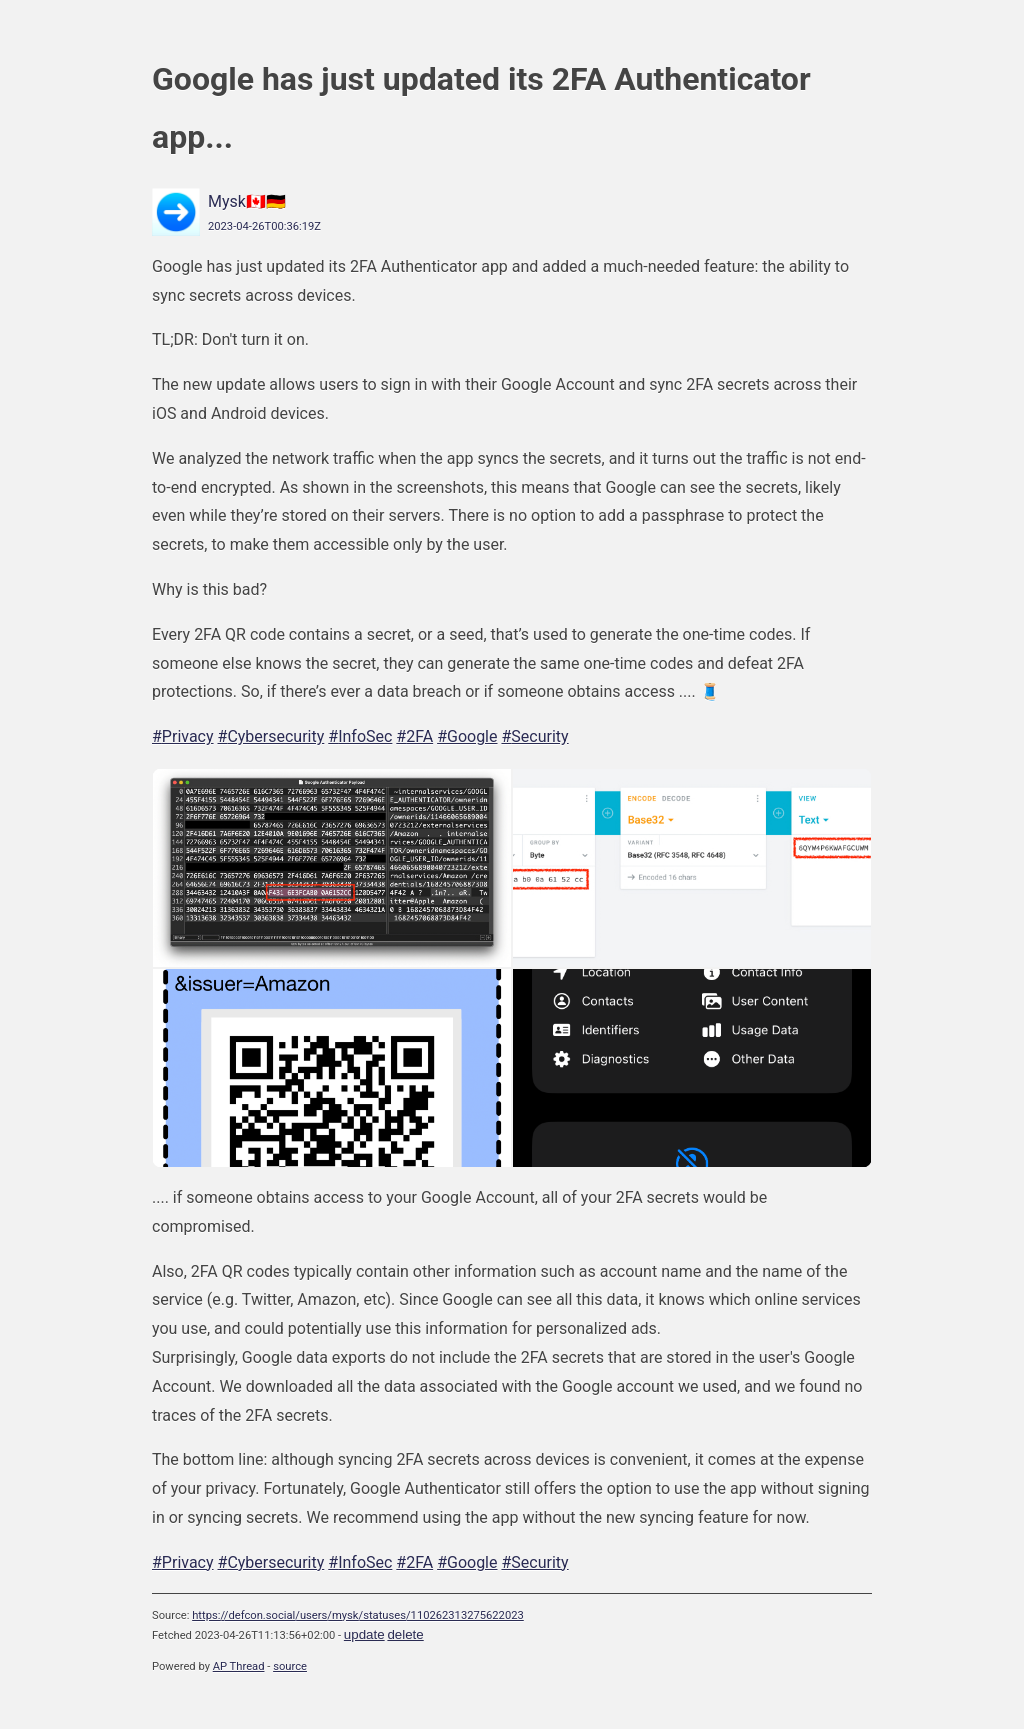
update (364, 1634)
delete (405, 1634)
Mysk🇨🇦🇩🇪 (247, 201)
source (290, 1666)
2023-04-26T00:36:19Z (264, 226)
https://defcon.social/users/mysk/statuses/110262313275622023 (358, 1615)
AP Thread (239, 1666)
